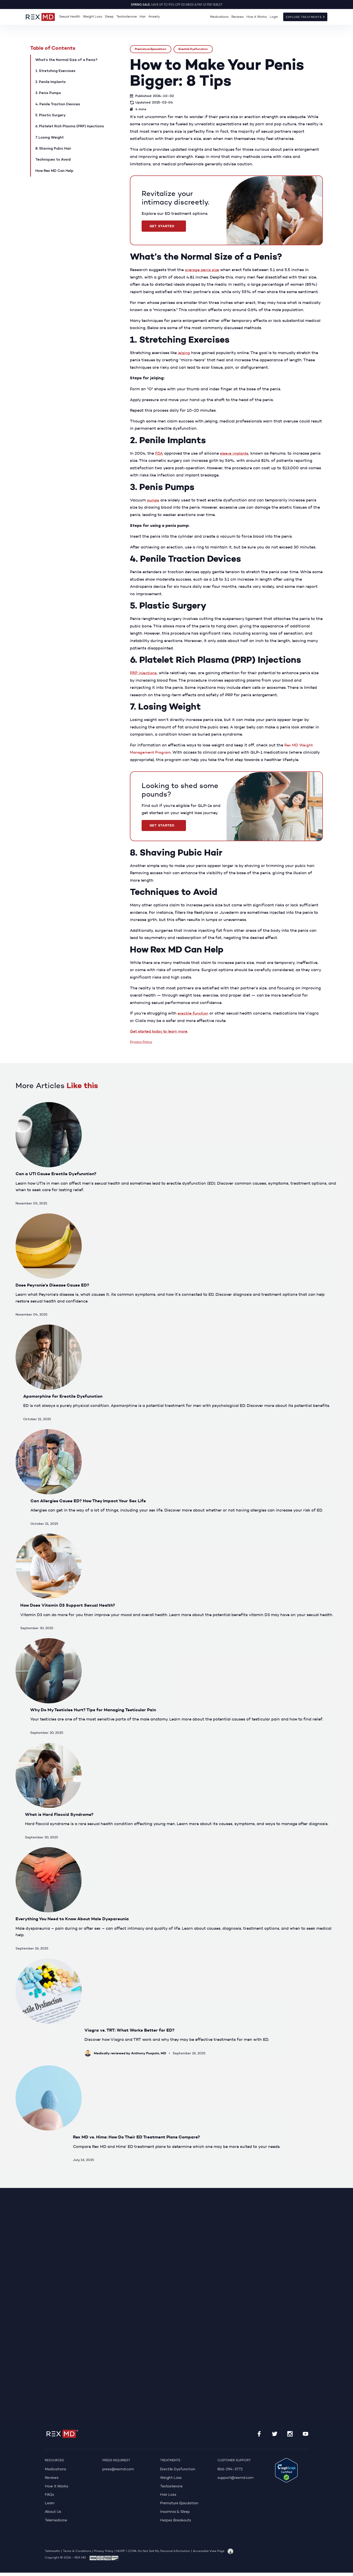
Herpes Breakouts (178, 2524)
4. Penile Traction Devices (57, 104)
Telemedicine (57, 2524)
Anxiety (154, 17)
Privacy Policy (142, 1043)
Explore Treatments (304, 17)
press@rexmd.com (120, 2472)
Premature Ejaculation (152, 49)
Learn (50, 2506)
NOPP (120, 2555)
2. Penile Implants (50, 82)
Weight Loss (92, 17)
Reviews (237, 17)
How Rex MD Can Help (54, 170)
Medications (219, 17)
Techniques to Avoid (53, 159)
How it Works (257, 17)
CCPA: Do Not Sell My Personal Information (159, 2555)
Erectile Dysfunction (197, 49)
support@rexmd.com (237, 2481)
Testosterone (126, 17)
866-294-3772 (231, 2472)
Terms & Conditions (77, 2555)
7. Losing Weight (49, 137)
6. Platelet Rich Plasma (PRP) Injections (69, 126)
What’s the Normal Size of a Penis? (66, 60)
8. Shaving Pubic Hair (53, 148)
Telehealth (52, 2555)
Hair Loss (169, 2498)
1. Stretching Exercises (55, 71)
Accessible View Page (208, 2555)
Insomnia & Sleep (177, 2515)
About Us (54, 2515)
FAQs (50, 2498)
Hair (143, 17)
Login (274, 17)
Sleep (109, 17)
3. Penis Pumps (48, 93)
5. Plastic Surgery (50, 115)
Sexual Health (69, 17)
